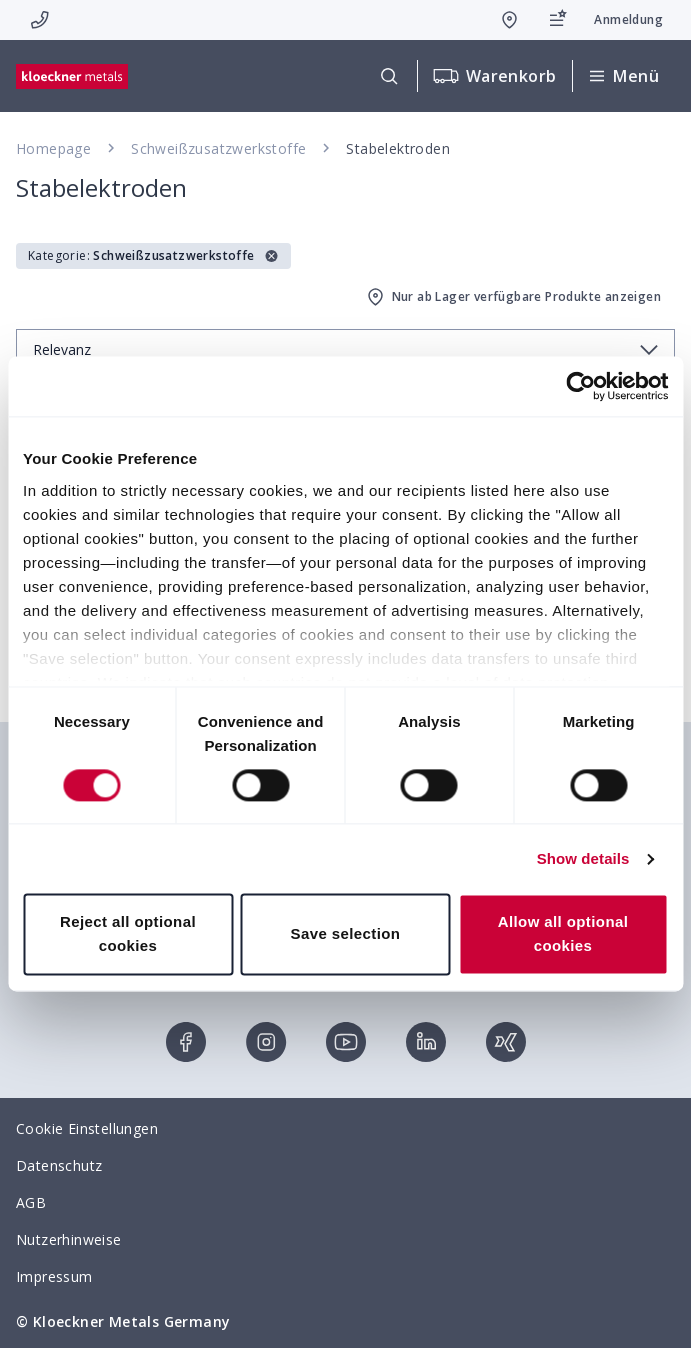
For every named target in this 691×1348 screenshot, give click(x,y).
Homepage (53, 148)
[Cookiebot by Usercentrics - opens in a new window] (580, 386)
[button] (153, 256)
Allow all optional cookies (563, 934)
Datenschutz (59, 1165)
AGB (31, 1202)
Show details (583, 858)
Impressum (54, 1276)
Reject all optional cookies (128, 934)
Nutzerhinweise (69, 1239)
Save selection (346, 934)
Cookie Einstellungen (87, 1128)
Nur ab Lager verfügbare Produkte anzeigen (512, 297)
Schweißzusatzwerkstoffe (218, 148)
